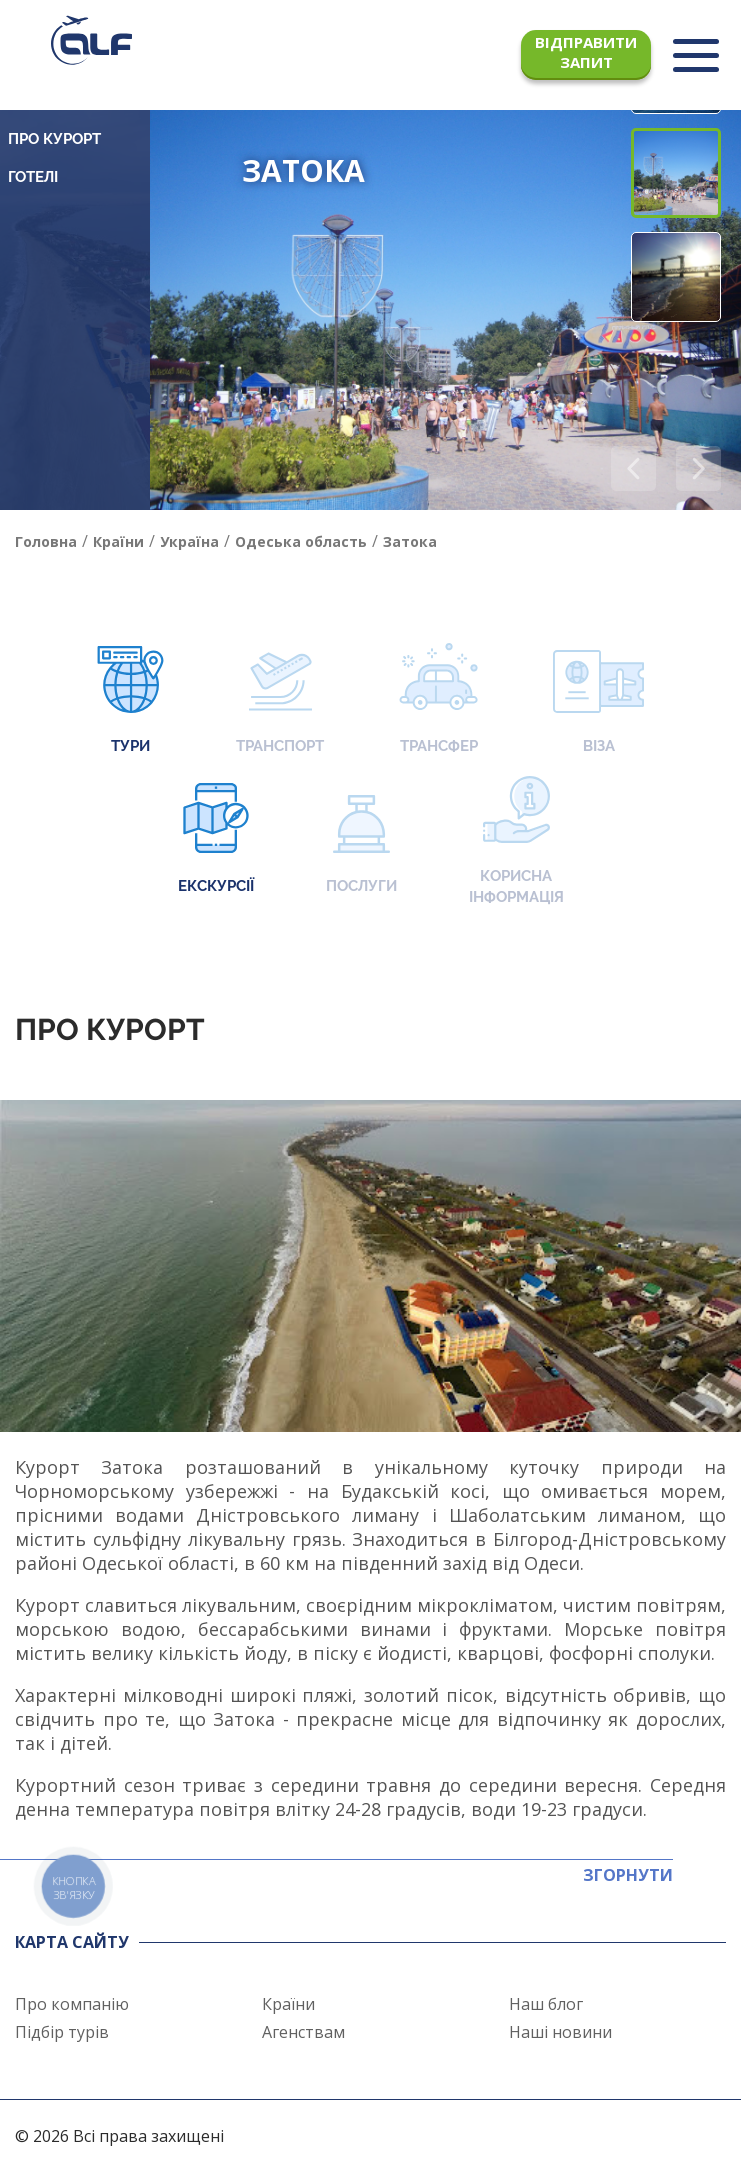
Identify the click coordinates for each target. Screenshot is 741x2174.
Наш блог (546, 2004)
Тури (130, 700)
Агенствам (303, 2032)
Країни (288, 2004)
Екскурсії (216, 840)
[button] (698, 468)
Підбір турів (62, 2032)
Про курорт (54, 139)
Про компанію (72, 2004)
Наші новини (560, 2032)
